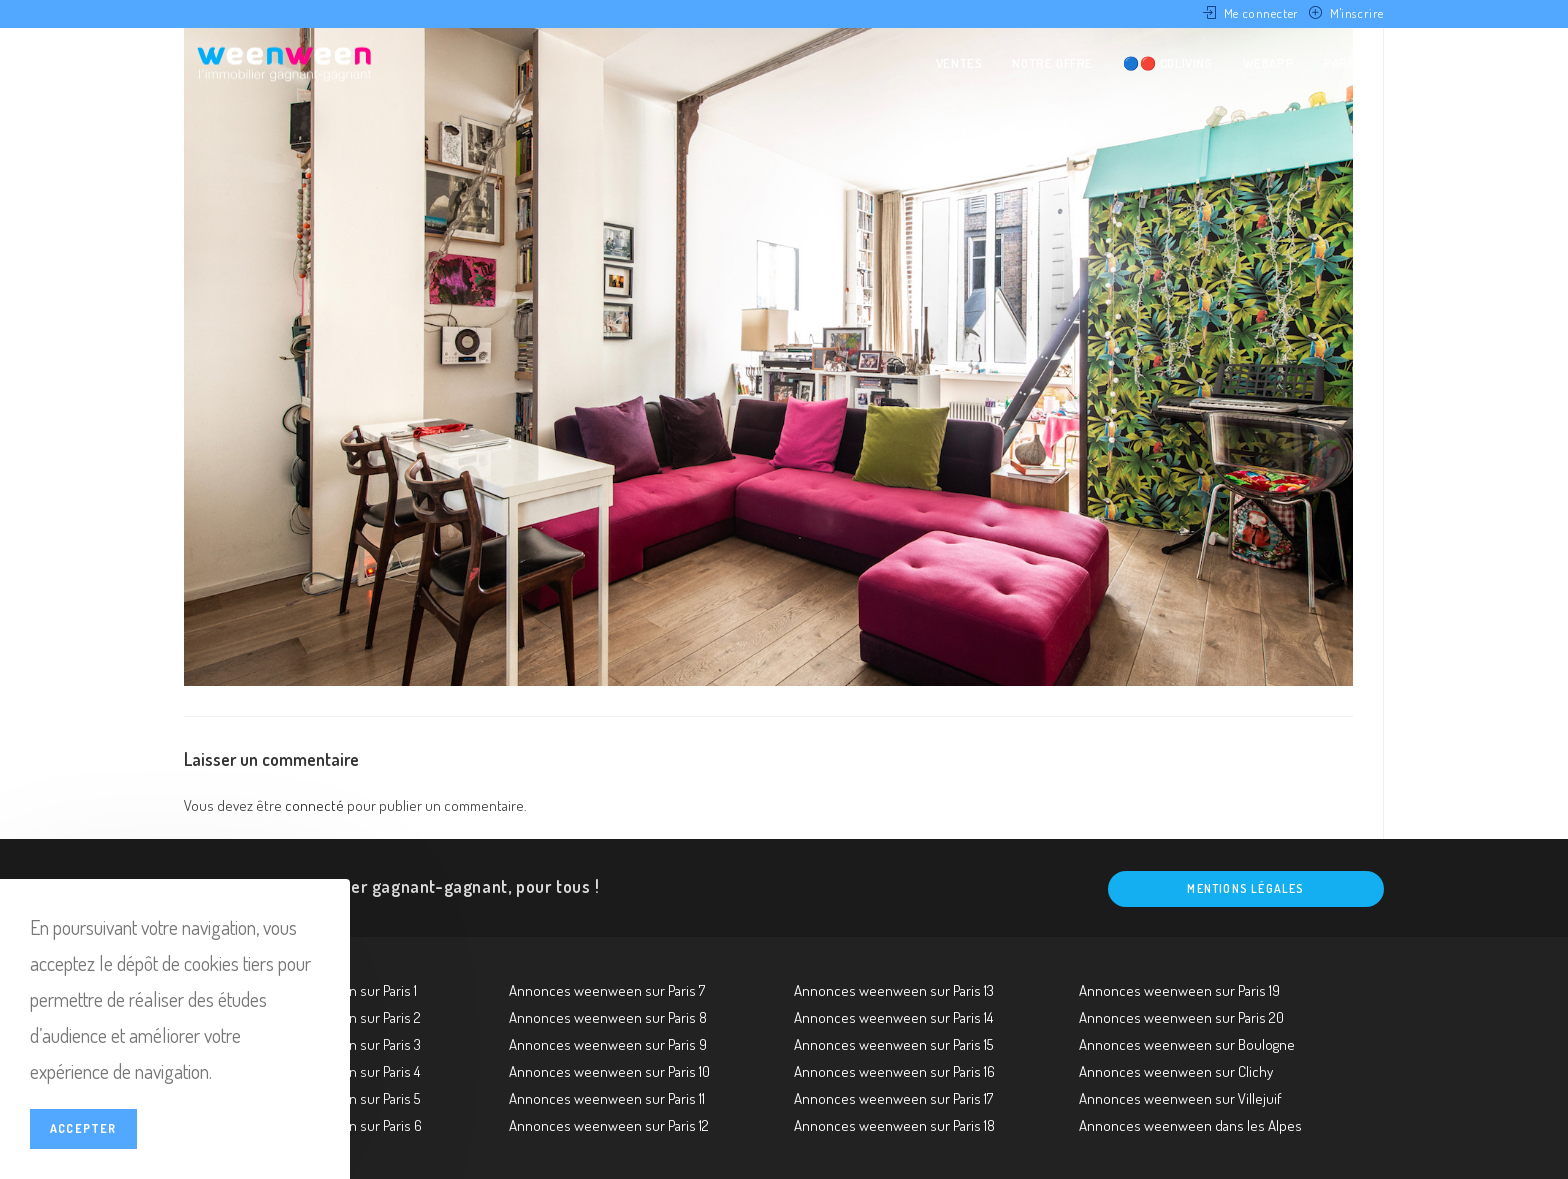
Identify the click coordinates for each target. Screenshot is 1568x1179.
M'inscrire (1357, 13)
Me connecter (1261, 13)
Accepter (83, 1128)
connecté (314, 805)
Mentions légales (1245, 888)
